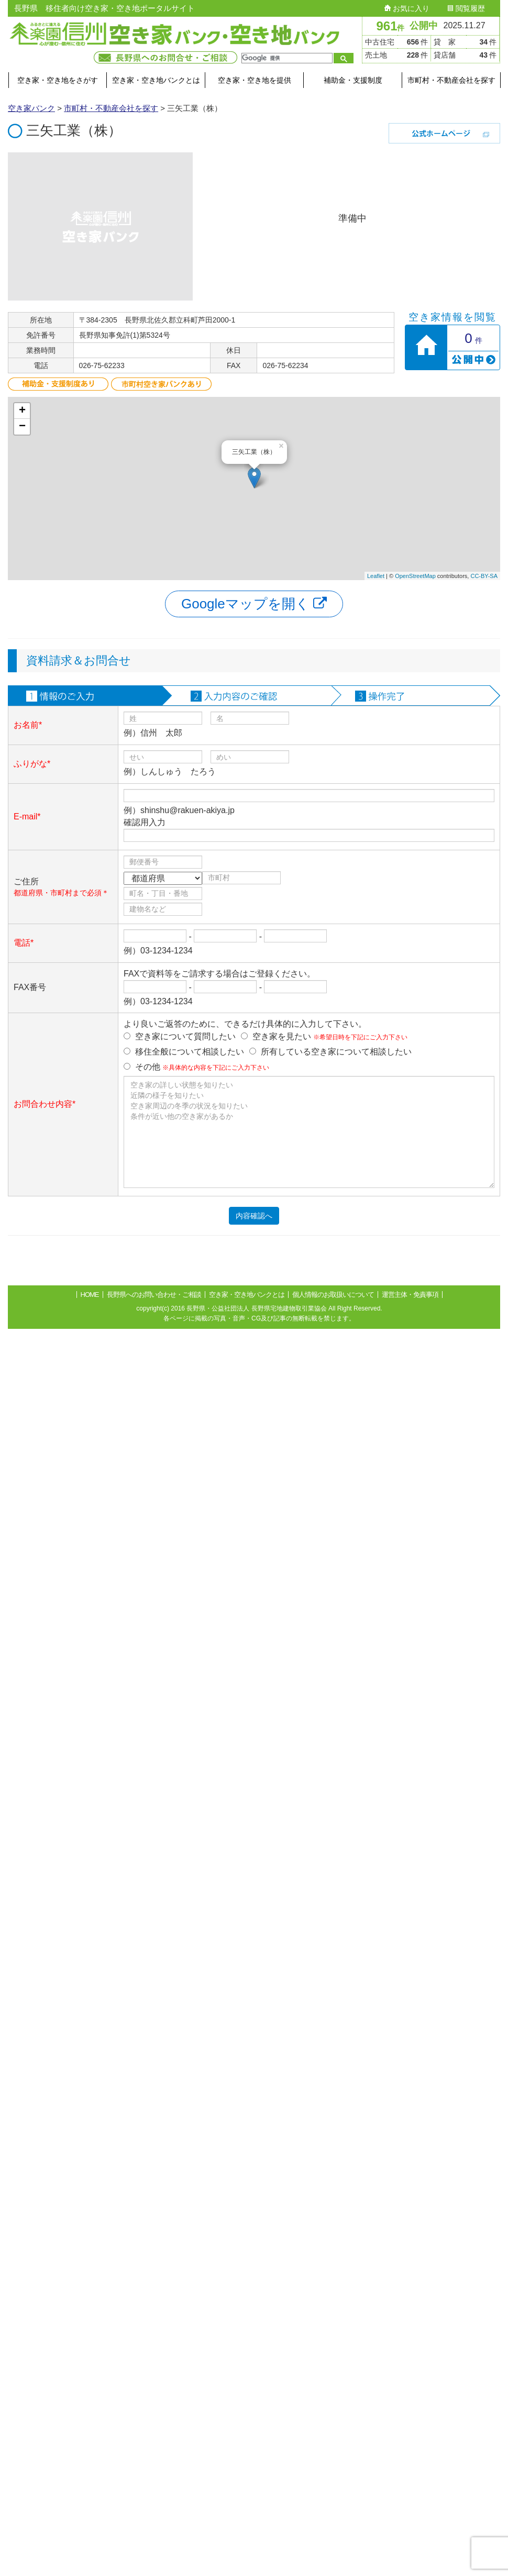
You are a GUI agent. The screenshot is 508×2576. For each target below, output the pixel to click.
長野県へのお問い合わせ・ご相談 (154, 1294)
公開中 (424, 25)
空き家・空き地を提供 (254, 80)
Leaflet (375, 576)
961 (390, 26)
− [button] (22, 427)
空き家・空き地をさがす (57, 80)
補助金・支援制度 (353, 80)
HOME (90, 1294)
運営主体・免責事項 (410, 1294)
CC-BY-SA (484, 576)
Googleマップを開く (254, 604)
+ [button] (22, 411)
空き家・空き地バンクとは (156, 80)
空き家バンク (31, 108)
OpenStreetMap (415, 576)
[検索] (286, 58)
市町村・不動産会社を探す (451, 80)
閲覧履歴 (466, 8)
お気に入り (406, 8)
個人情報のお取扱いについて (333, 1294)
